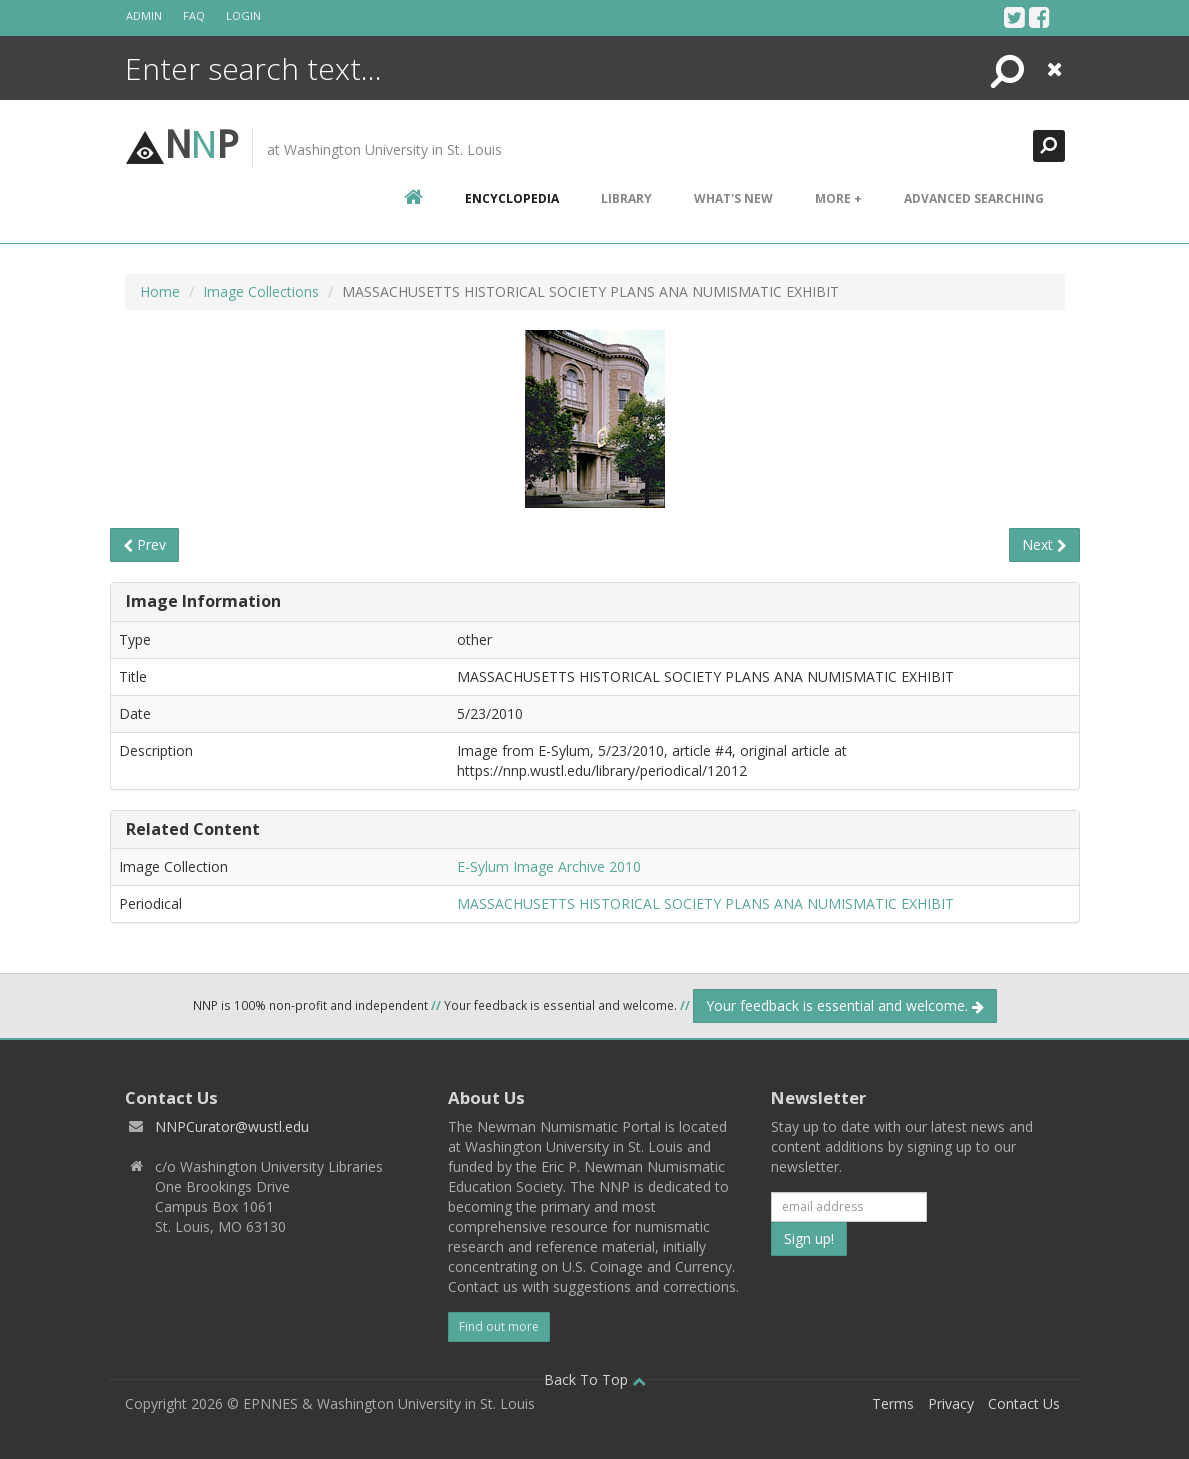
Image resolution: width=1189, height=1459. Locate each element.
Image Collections (261, 291)
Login (243, 15)
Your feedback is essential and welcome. (845, 1005)
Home (160, 291)
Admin (144, 15)
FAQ (194, 15)
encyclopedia (512, 198)
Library (626, 198)
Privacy (951, 1403)
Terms (893, 1403)
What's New (733, 198)
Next (1044, 544)
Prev (144, 544)
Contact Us (1024, 1403)
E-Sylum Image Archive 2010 (549, 866)
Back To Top (595, 1379)
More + (838, 198)
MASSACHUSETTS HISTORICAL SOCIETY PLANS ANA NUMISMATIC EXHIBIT (705, 903)
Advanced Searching (974, 198)
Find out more (499, 1326)
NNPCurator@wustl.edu (232, 1126)
